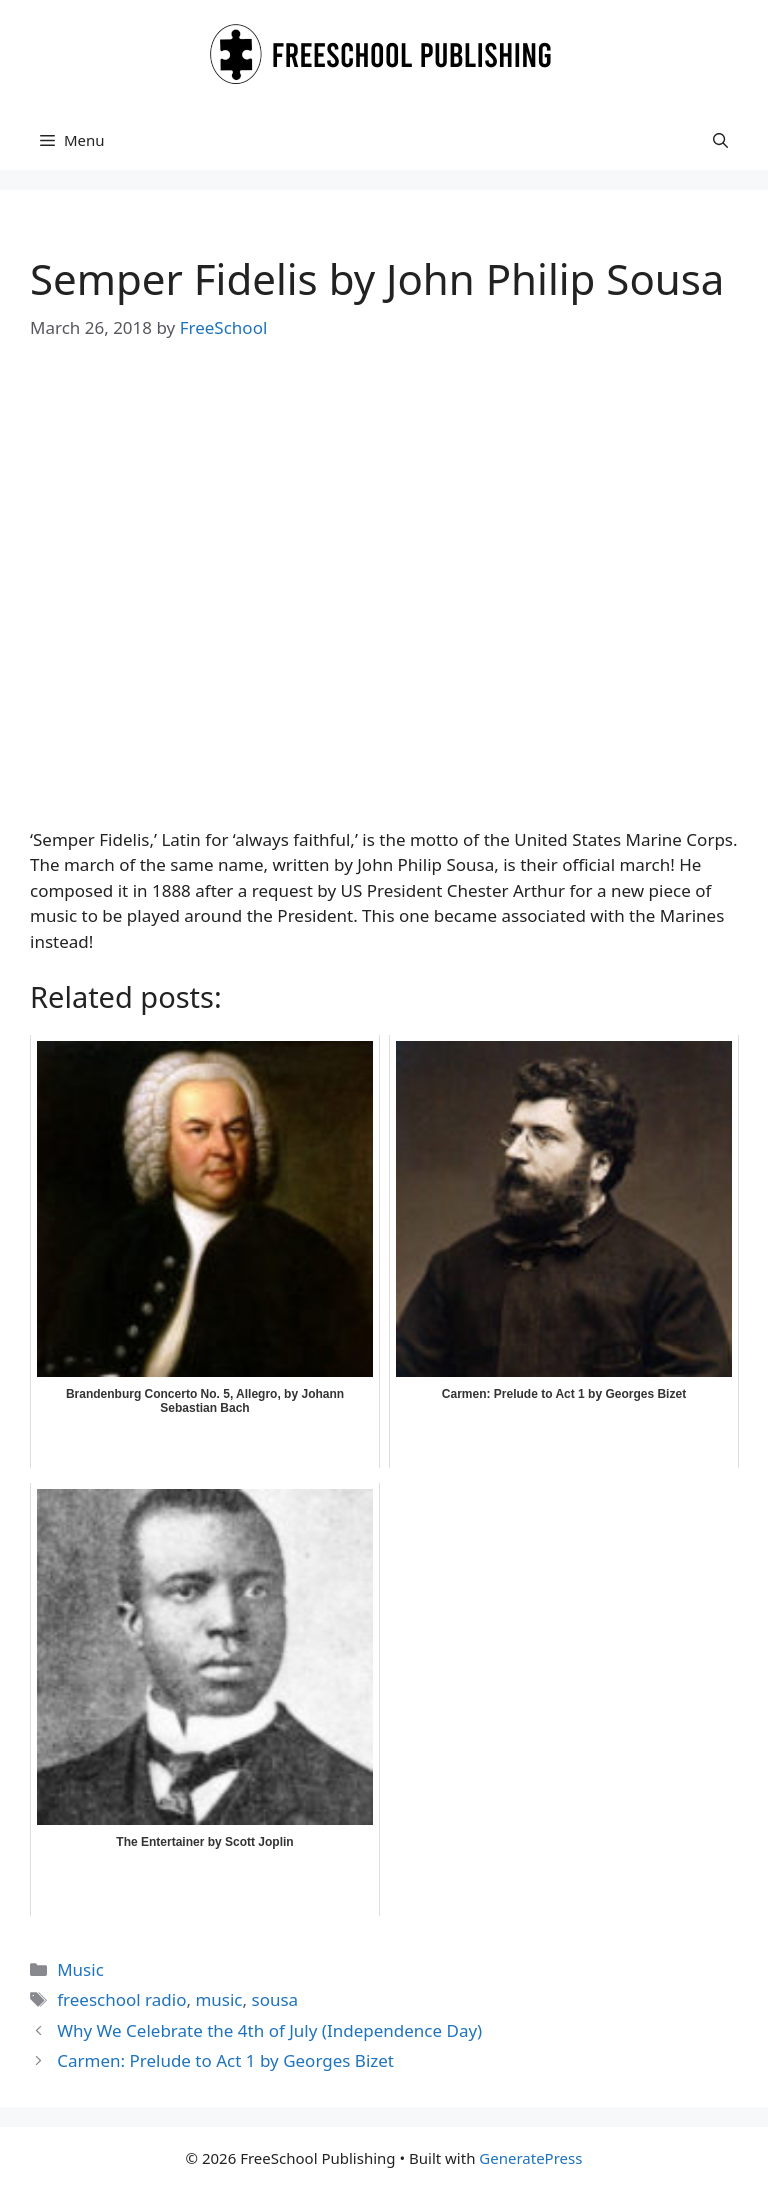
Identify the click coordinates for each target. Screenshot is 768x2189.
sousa (274, 1999)
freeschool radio (121, 1999)
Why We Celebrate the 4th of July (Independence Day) (269, 2030)
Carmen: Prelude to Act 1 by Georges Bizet (225, 2060)
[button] (720, 140)
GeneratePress (530, 2158)
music (218, 1999)
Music (80, 1969)
